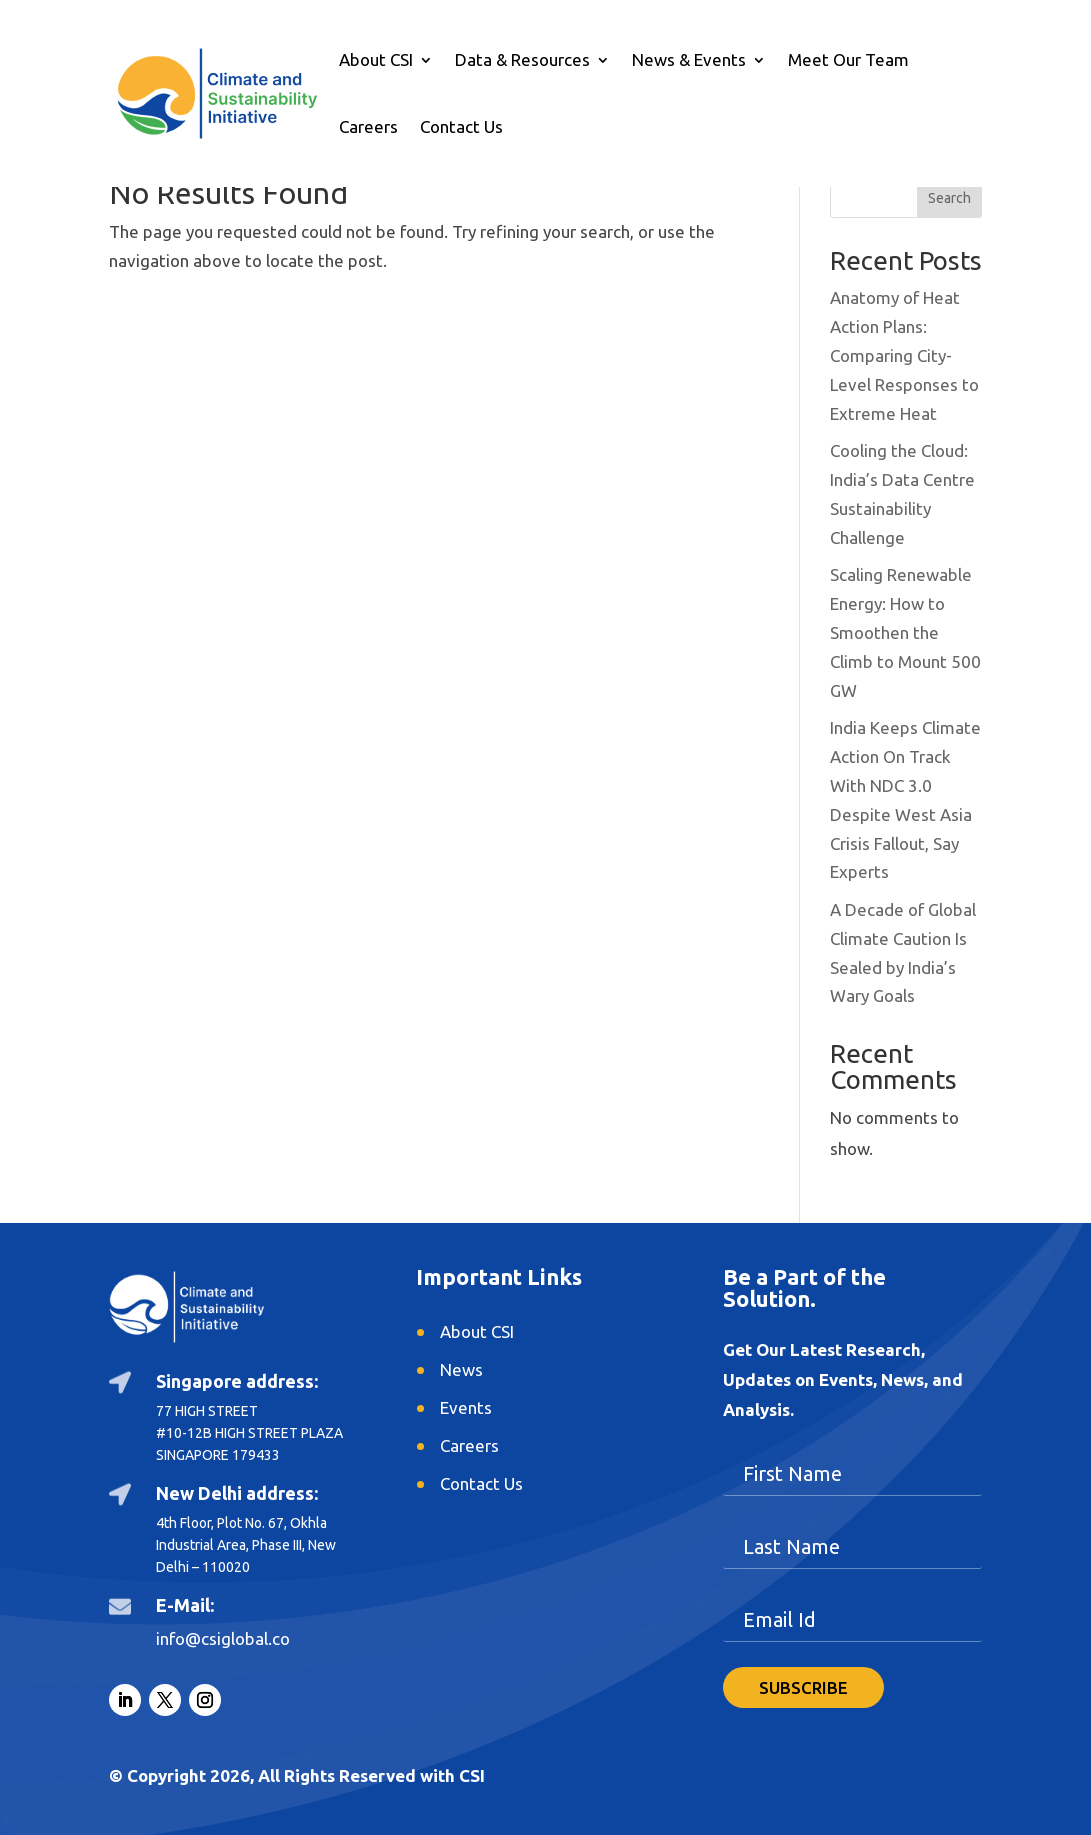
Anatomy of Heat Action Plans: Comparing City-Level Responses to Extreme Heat (904, 355)
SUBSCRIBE (803, 1687)
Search (949, 198)
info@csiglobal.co (223, 1638)
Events (466, 1407)
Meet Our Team (848, 61)
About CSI (376, 61)
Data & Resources (522, 61)
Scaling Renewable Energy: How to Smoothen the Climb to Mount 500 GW (905, 632)
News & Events (689, 61)
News (461, 1369)
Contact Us (461, 128)
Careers (368, 128)
